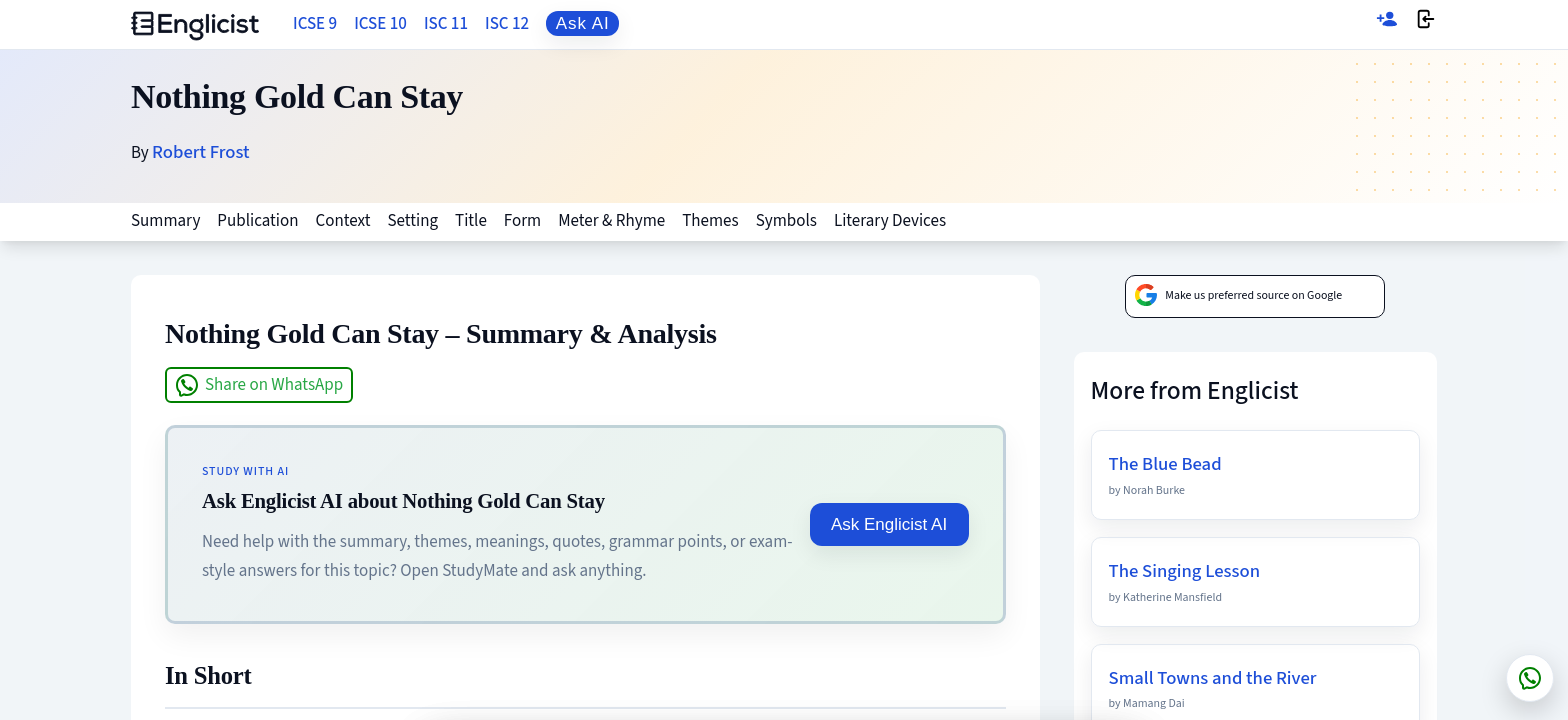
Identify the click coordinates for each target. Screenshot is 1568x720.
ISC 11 (446, 24)
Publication (257, 221)
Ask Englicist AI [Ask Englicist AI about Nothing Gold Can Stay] (889, 524)
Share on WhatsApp (259, 385)
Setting (412, 221)
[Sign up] (1387, 24)
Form (522, 221)
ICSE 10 (380, 24)
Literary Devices (890, 221)
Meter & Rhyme (611, 221)
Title (471, 221)
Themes (710, 221)
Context (343, 221)
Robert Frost (200, 152)
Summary (165, 221)
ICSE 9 (315, 24)
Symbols (786, 221)
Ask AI (583, 23)
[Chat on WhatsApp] (1530, 678)
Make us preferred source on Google (1238, 296)
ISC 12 (507, 24)
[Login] (1426, 24)
